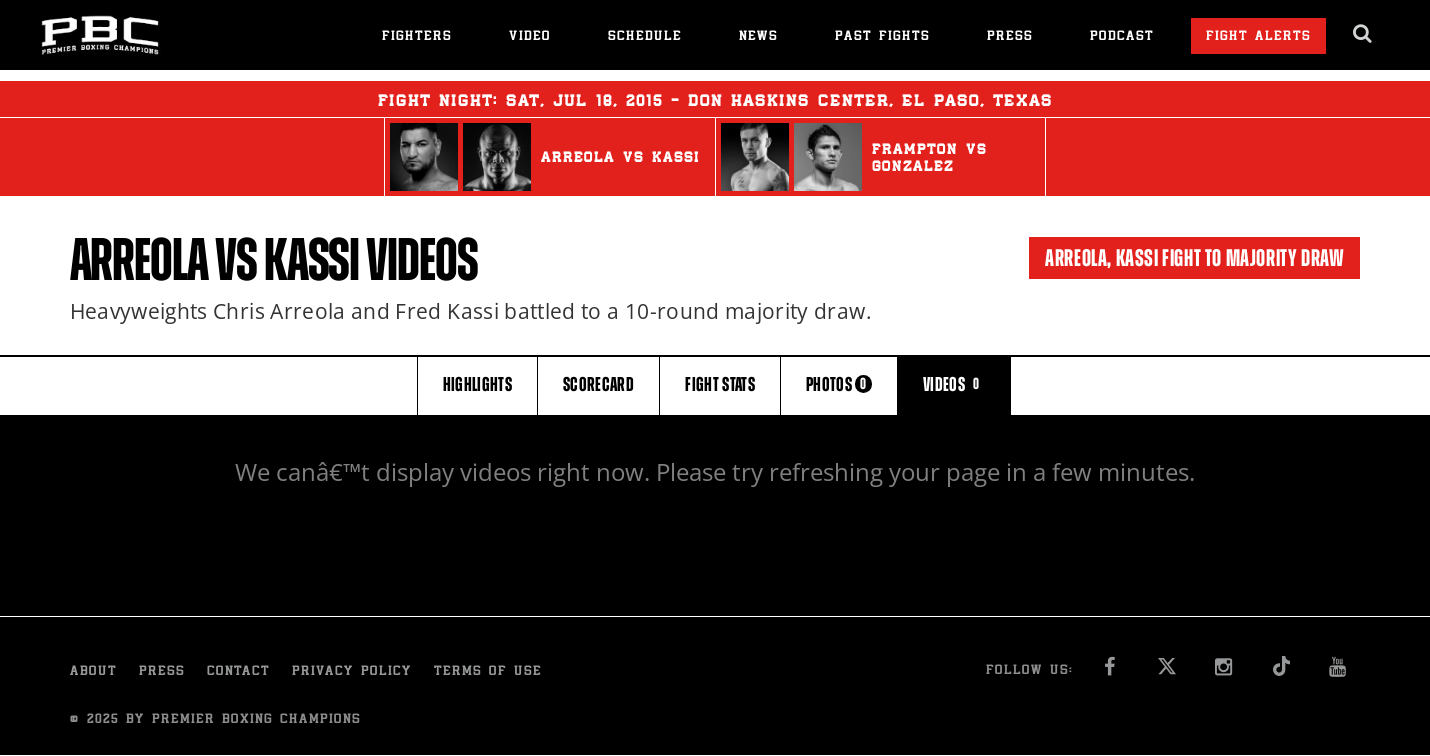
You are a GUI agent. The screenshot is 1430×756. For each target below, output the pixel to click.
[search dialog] (1363, 34)
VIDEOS (954, 384)
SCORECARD (598, 384)
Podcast (1122, 37)
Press (1010, 37)
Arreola (139, 260)
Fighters (417, 37)
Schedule (645, 37)
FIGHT (720, 384)
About (93, 672)
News (758, 37)
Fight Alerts (1258, 37)
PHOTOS (839, 384)
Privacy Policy (352, 672)
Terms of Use (488, 672)
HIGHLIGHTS (478, 384)
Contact (238, 672)
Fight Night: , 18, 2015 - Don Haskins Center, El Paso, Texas (715, 99)
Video (530, 37)
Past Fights (882, 37)
